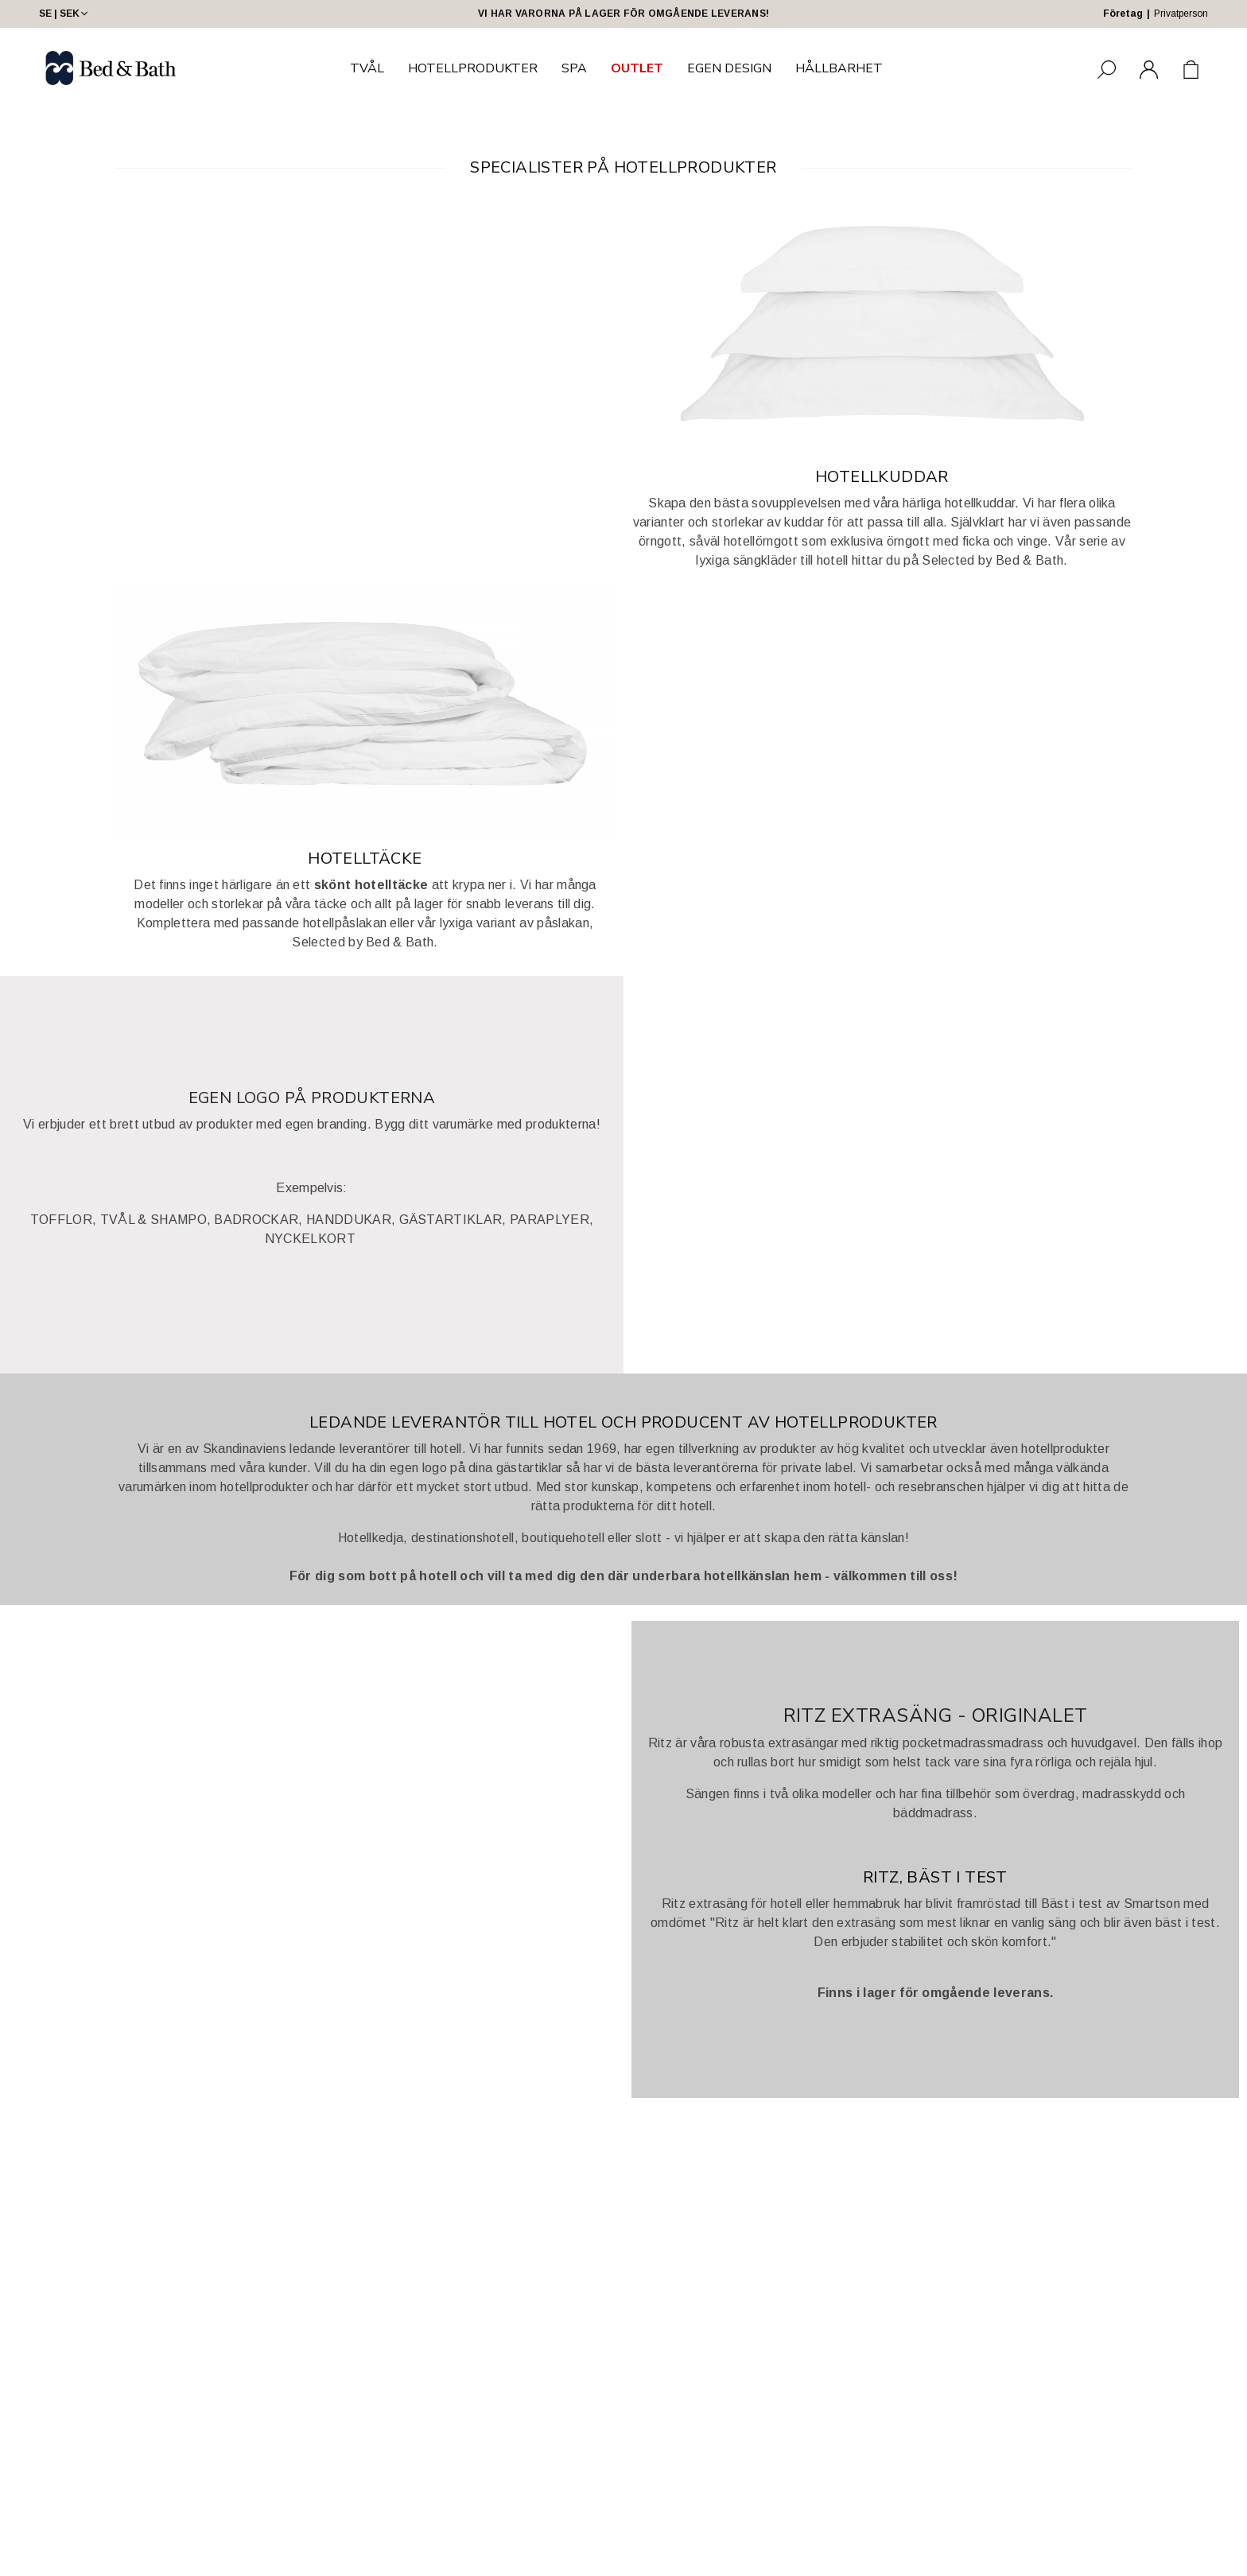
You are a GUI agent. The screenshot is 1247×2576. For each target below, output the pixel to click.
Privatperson (1181, 13)
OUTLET (637, 68)
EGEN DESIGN (729, 68)
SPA (574, 68)
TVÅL (367, 68)
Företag (1123, 13)
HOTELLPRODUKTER (473, 68)
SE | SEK (65, 13)
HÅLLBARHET (839, 68)
